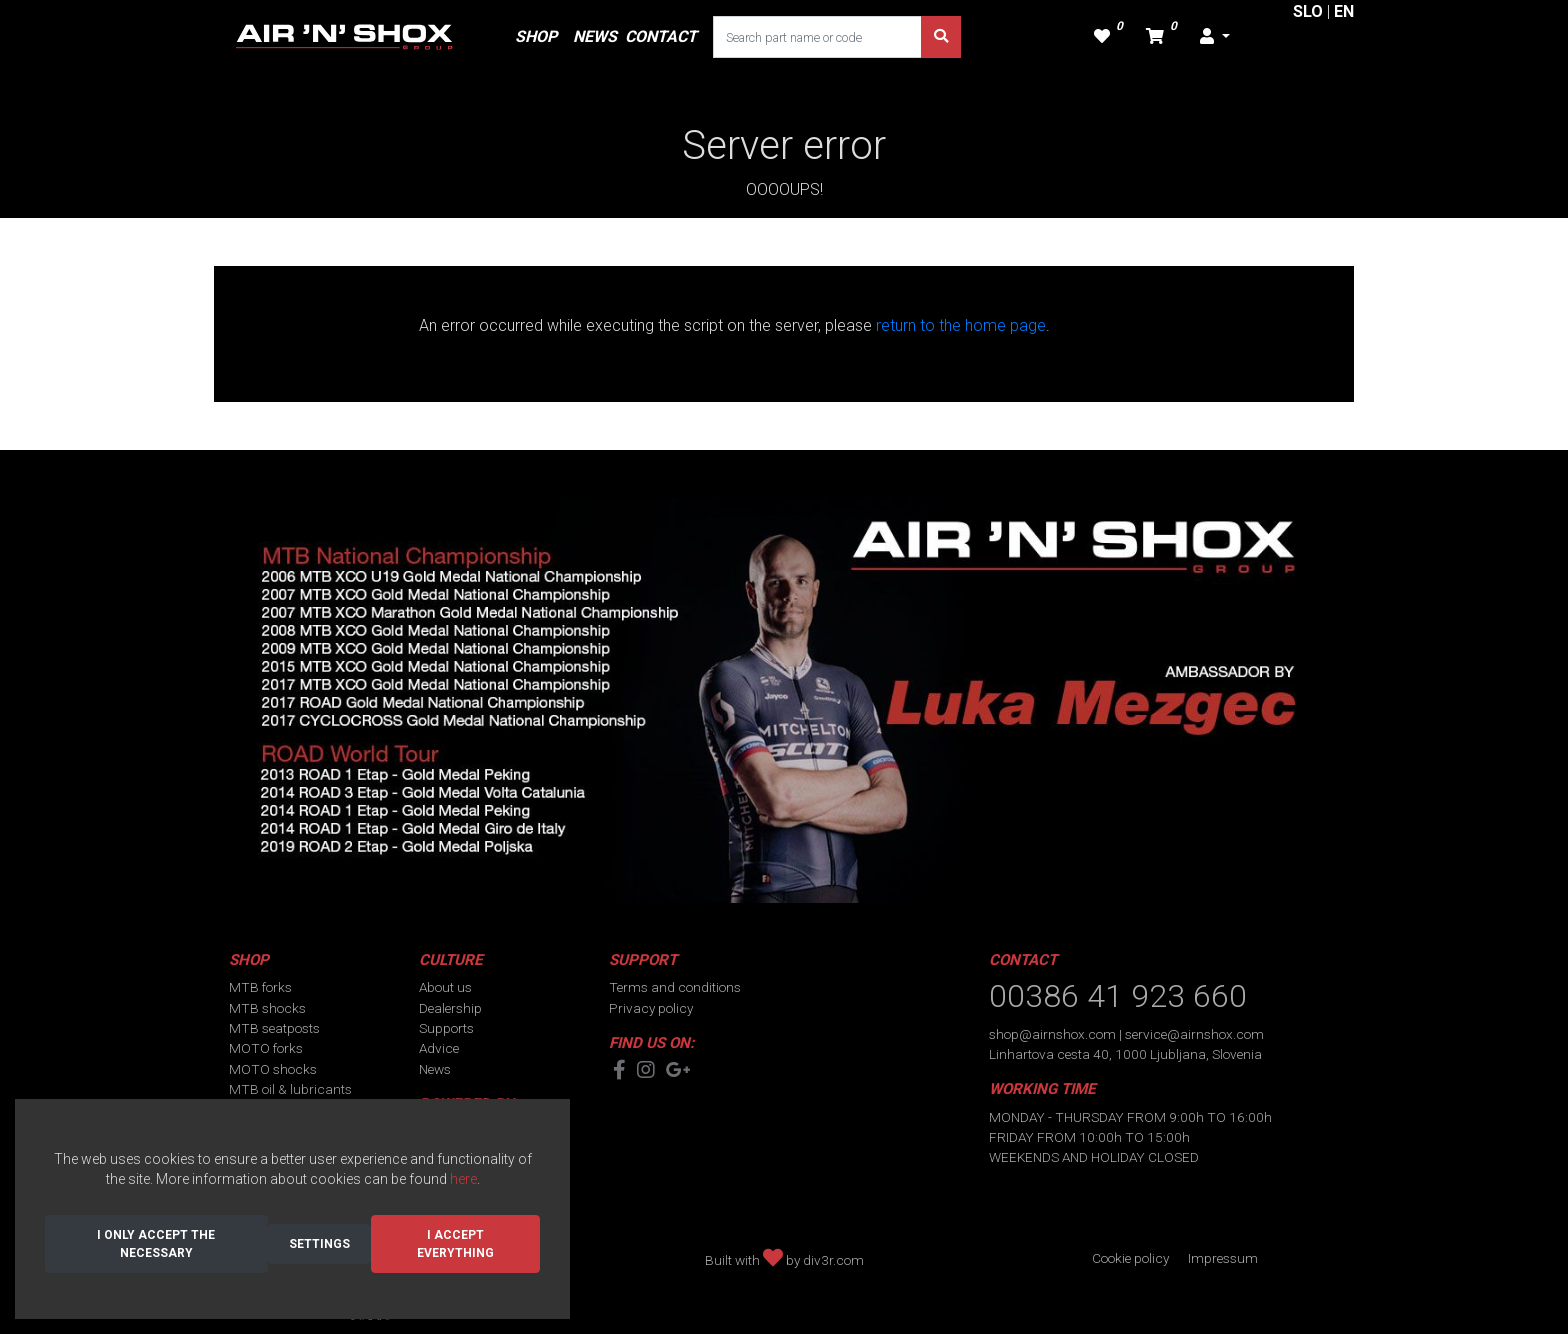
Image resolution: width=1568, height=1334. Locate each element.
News (435, 1069)
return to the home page (961, 325)
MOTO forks (266, 1048)
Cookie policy (1130, 1258)
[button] (1215, 37)
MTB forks (260, 987)
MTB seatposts (274, 1028)
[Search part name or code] (817, 37)
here (463, 1179)
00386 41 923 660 (1118, 996)
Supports (446, 1028)
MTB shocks (267, 1008)
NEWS (595, 36)
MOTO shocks (273, 1069)
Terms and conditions (675, 987)
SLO (1308, 11)
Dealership (450, 1008)
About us (445, 987)
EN (1344, 11)
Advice (439, 1048)
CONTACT (661, 36)
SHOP (536, 36)
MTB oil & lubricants (290, 1089)
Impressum (1223, 1258)
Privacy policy (651, 1008)
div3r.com (833, 1260)
